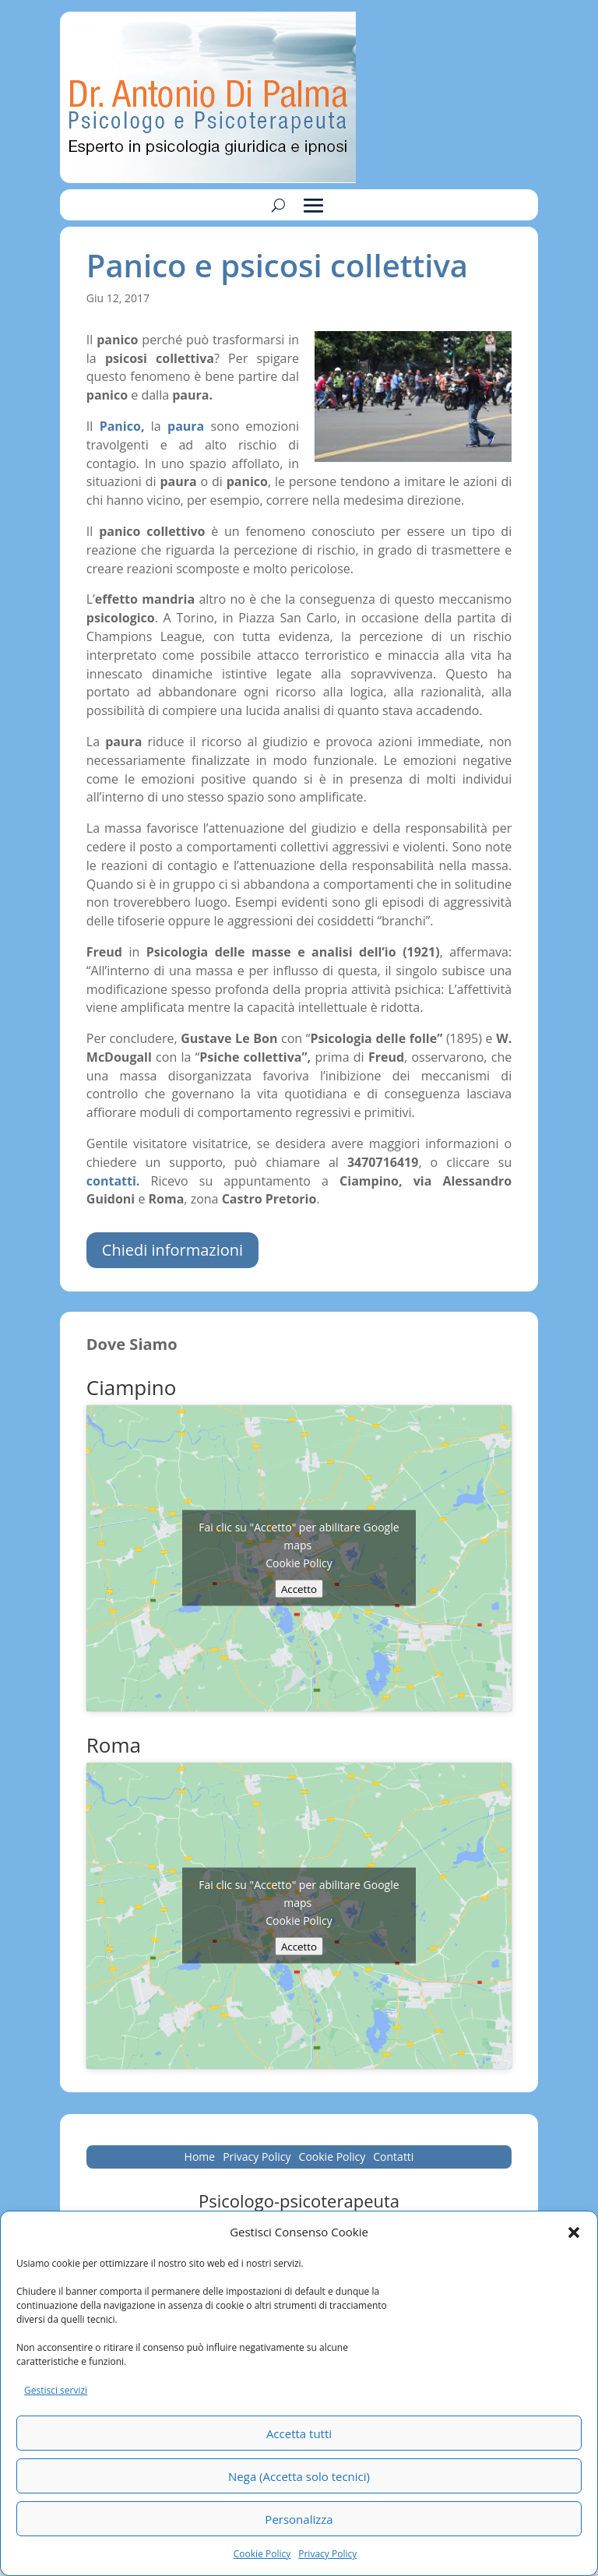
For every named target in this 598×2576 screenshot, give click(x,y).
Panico (120, 426)
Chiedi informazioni (172, 1249)
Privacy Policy (327, 2553)
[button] (574, 2232)
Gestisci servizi (55, 2390)
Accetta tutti (299, 2433)
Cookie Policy (262, 2553)
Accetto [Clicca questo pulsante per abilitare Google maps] (299, 1589)
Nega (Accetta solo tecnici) (299, 2476)
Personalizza (298, 2519)
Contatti (393, 2157)
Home (200, 2157)
